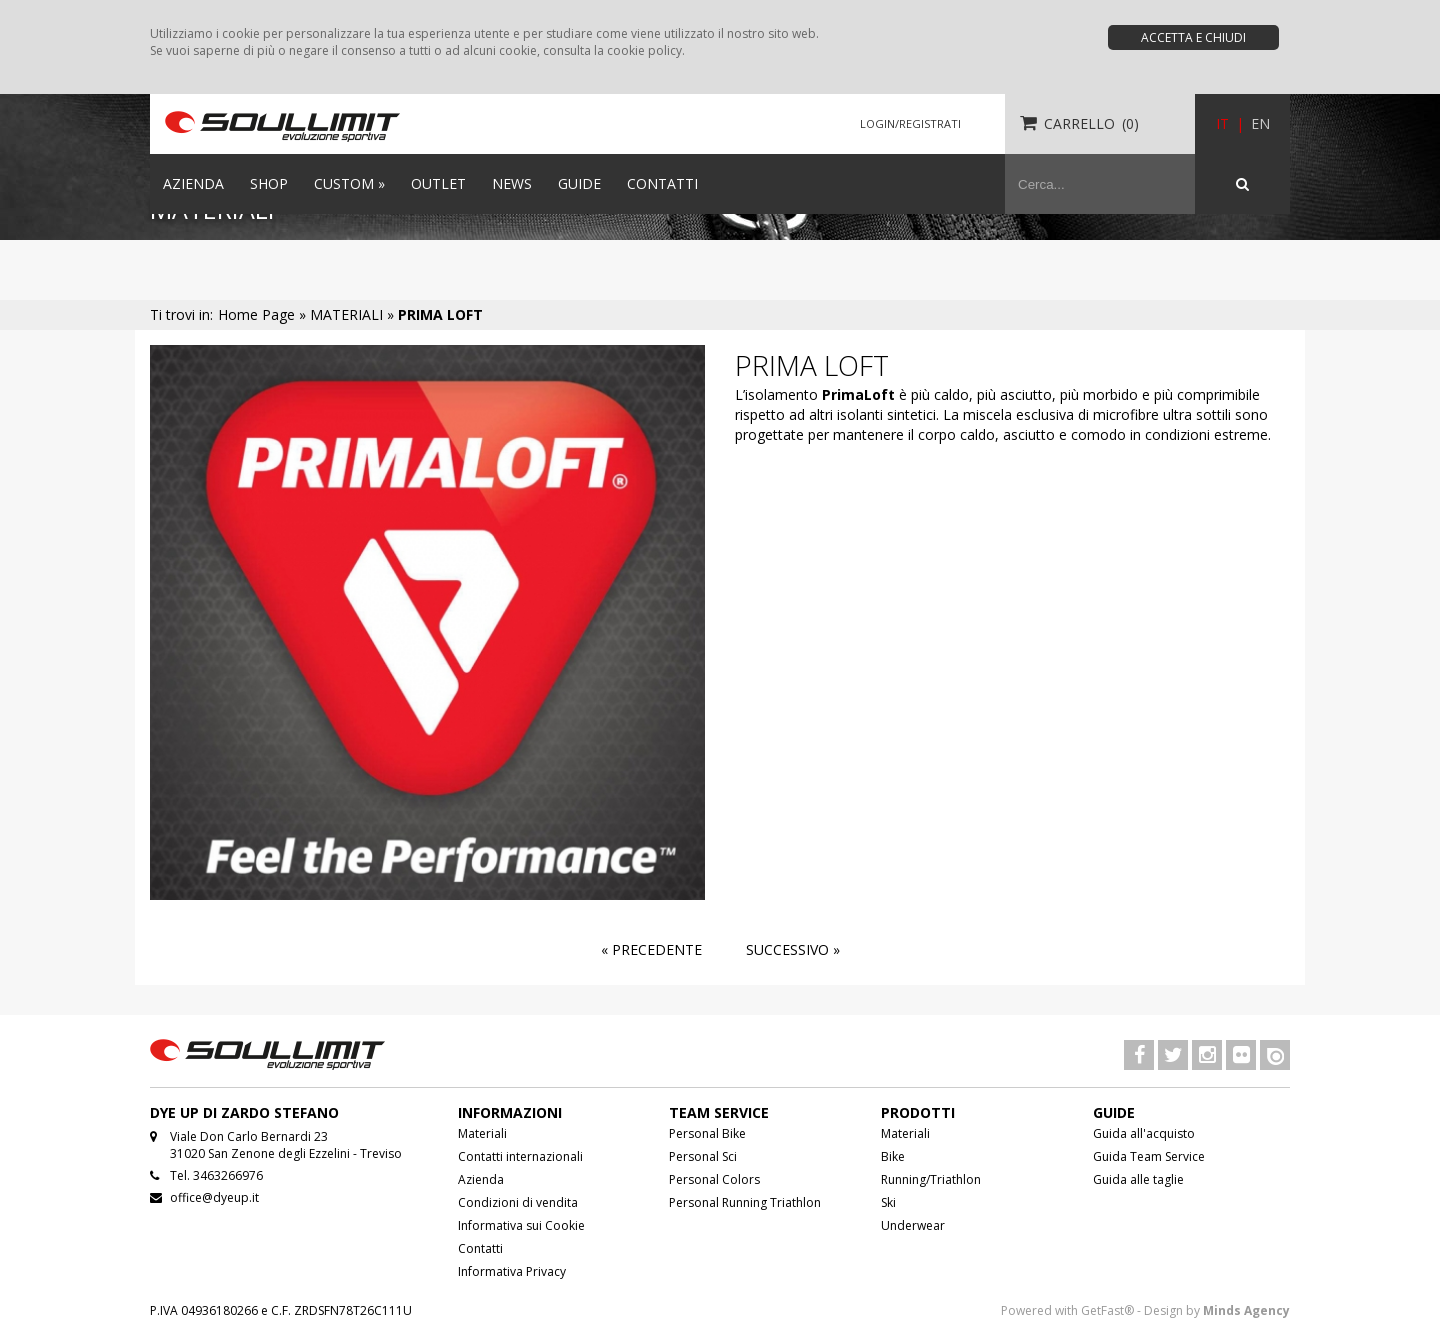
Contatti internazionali (520, 1156)
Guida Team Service (1149, 1156)
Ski (888, 1202)
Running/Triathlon (931, 1179)
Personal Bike (707, 1133)
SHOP (269, 183)
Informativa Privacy (512, 1271)
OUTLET (438, 183)
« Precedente (651, 949)
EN (1260, 123)
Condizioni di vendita (518, 1202)
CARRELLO (1079, 123)
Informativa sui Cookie (521, 1225)
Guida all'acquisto (1144, 1133)
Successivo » (793, 949)
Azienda (481, 1179)
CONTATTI (662, 183)
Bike (893, 1156)
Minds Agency (1246, 1310)
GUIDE (579, 183)
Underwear (913, 1225)
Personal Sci (703, 1156)
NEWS (512, 183)
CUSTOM (349, 183)
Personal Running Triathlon (745, 1202)
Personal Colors (714, 1179)
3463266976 (228, 1175)
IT (1222, 123)
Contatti (480, 1248)
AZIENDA (193, 183)
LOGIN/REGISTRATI (910, 123)
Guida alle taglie (1138, 1179)
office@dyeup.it (214, 1197)
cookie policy (644, 50)
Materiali (482, 1133)
